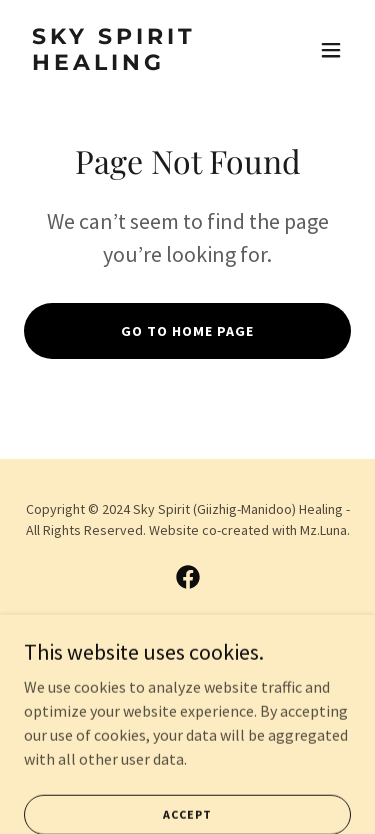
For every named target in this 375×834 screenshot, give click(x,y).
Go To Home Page (187, 331)
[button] (331, 50)
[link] (138, 64)
